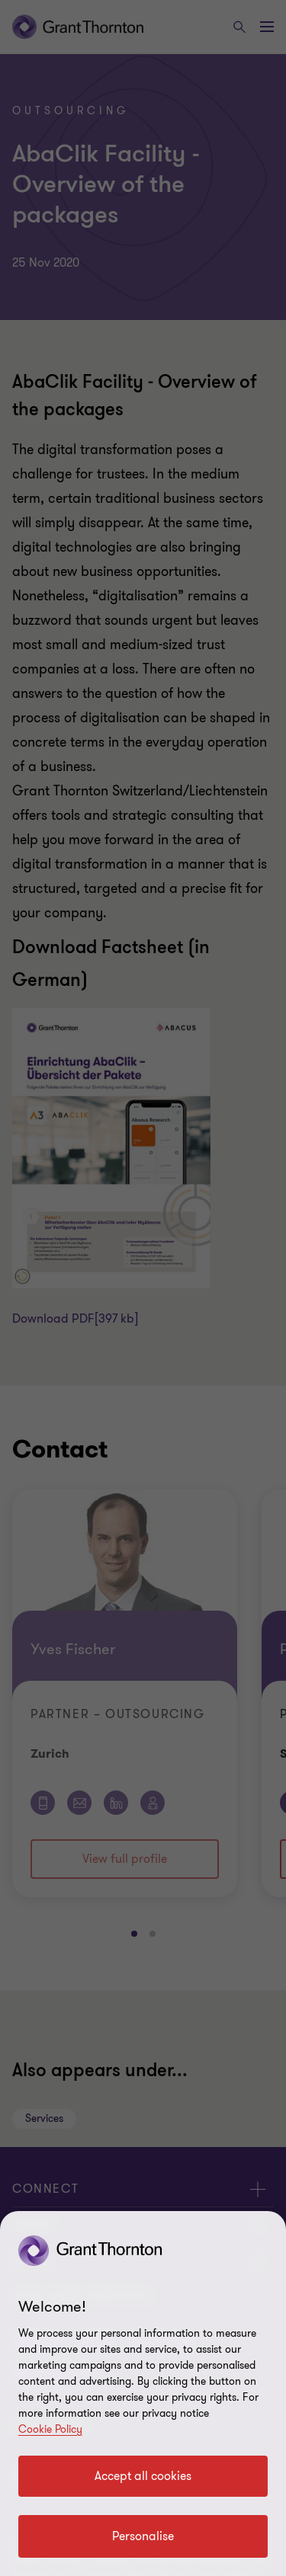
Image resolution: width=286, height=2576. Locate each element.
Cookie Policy (50, 2429)
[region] (143, 2393)
